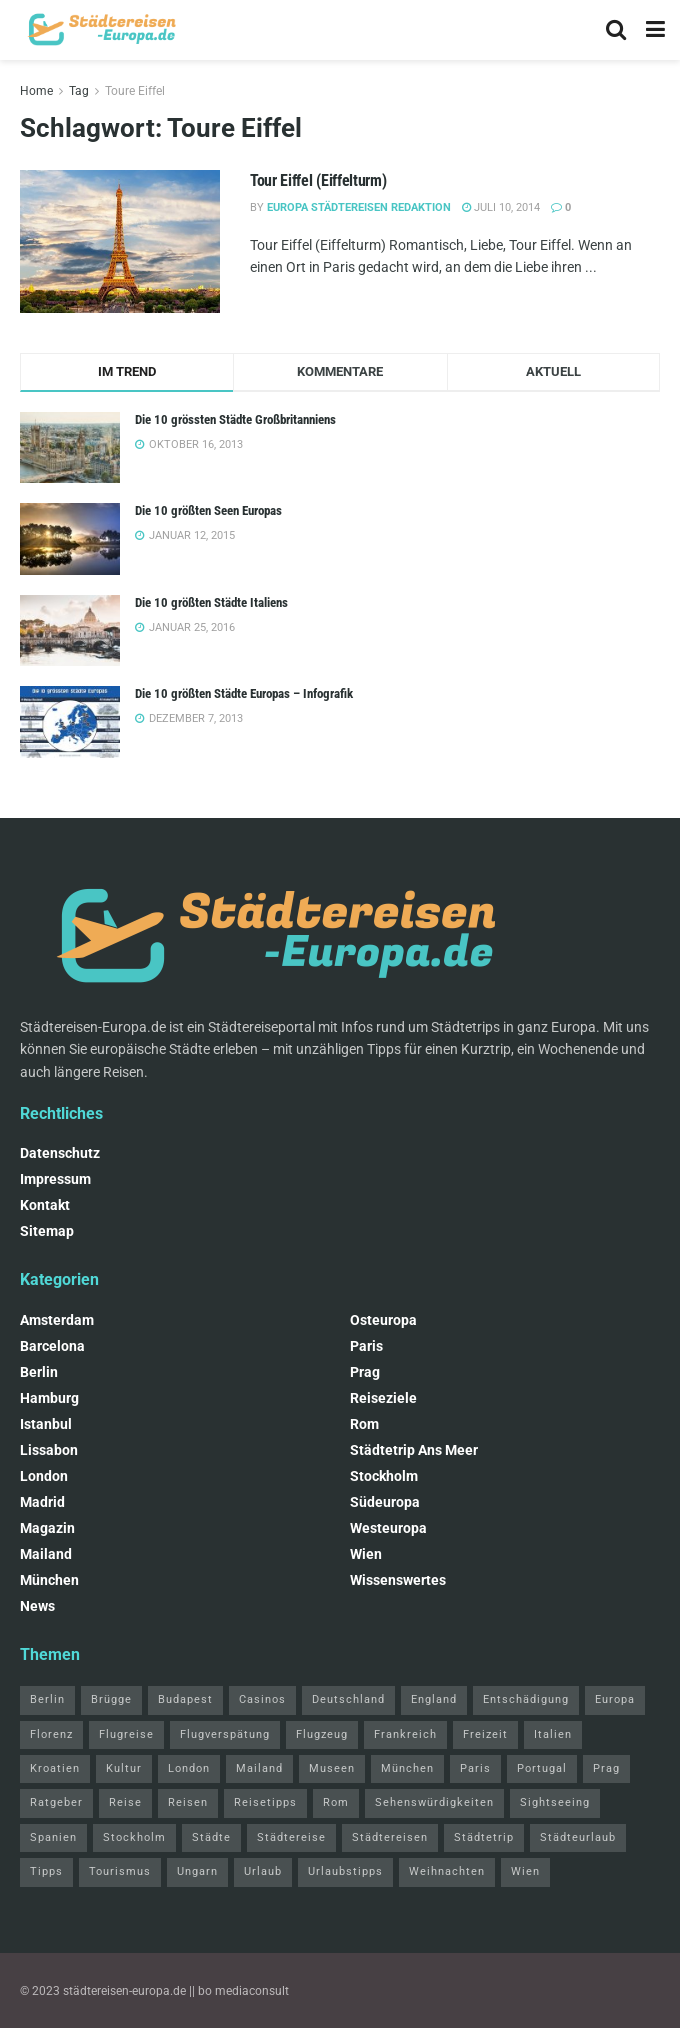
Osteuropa (383, 1320)
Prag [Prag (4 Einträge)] (606, 1768)
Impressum (55, 1179)
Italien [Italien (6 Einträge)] (553, 1734)
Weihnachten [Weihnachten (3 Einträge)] (447, 1871)
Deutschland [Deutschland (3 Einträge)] (348, 1699)
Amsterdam (57, 1320)
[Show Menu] (655, 30)
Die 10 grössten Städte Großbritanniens (235, 419)
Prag (365, 1372)
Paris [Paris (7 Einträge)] (475, 1768)
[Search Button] (616, 30)
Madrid (42, 1502)
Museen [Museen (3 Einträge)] (332, 1768)
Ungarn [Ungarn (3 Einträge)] (197, 1871)
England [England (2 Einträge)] (434, 1699)
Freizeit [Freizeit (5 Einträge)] (485, 1734)
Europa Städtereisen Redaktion (359, 207)
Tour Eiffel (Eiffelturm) (318, 180)
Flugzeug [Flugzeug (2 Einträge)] (322, 1734)
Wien (366, 1554)
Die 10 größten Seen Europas (208, 510)
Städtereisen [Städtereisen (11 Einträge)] (390, 1837)
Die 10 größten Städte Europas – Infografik (244, 693)
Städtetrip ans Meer (414, 1450)
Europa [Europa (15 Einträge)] (615, 1699)
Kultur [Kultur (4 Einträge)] (124, 1768)
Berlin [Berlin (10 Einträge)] (47, 1699)
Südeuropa (385, 1502)
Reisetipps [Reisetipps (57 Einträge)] (265, 1802)
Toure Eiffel (135, 91)
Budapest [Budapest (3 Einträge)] (185, 1699)
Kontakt (45, 1205)
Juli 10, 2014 (501, 207)
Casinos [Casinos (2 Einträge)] (262, 1699)
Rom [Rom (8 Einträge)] (336, 1802)
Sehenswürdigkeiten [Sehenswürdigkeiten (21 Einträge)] (434, 1802)
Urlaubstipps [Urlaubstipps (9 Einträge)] (345, 1871)
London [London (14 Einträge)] (189, 1768)
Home (36, 91)
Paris (366, 1346)
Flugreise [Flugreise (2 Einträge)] (126, 1734)
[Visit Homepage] (99, 30)
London (44, 1476)
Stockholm (384, 1476)
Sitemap (47, 1231)
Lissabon (49, 1450)
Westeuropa (388, 1528)
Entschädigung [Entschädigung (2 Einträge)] (526, 1699)
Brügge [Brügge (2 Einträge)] (111, 1699)
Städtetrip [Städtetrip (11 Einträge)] (484, 1837)
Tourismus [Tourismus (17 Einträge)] (120, 1871)
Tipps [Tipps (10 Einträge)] (46, 1871)
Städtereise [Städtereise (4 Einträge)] (291, 1837)
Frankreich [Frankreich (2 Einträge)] (405, 1734)
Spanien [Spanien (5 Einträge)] (53, 1837)
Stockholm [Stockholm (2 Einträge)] (134, 1837)
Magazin (47, 1528)
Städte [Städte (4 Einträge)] (211, 1837)
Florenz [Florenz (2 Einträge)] (51, 1734)
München (49, 1580)
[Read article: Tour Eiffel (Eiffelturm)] (120, 241)
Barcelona (52, 1346)
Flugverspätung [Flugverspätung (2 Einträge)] (225, 1734)
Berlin (39, 1372)
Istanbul (46, 1424)
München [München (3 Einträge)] (407, 1768)
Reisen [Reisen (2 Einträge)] (188, 1802)
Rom (364, 1424)
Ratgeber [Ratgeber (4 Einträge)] (56, 1802)
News (37, 1606)
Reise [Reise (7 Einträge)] (125, 1802)
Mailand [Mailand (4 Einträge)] (259, 1768)
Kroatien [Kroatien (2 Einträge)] (55, 1768)
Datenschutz (60, 1153)
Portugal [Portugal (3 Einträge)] (542, 1768)
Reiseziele (383, 1398)
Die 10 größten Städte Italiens (211, 602)
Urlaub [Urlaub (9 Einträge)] (263, 1871)
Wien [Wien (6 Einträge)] (525, 1871)
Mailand (46, 1554)
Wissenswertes (398, 1580)
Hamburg (49, 1398)
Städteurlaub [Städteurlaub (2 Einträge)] (578, 1837)
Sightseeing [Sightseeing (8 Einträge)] (555, 1802)
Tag (79, 91)
